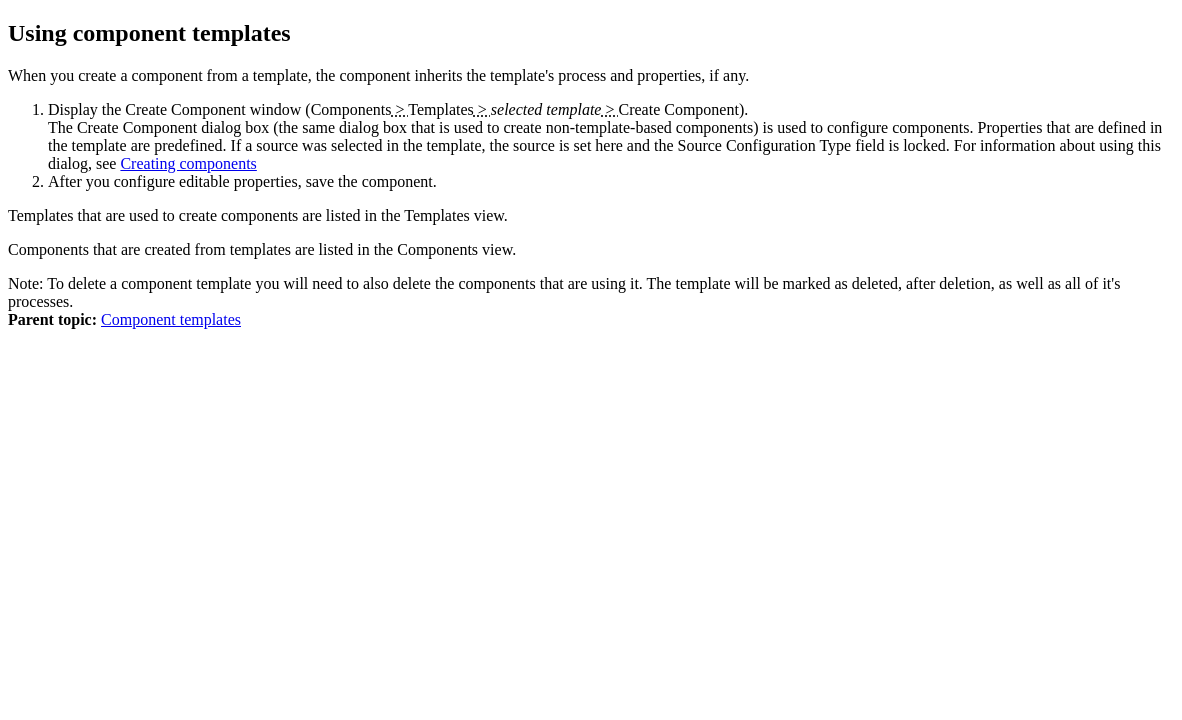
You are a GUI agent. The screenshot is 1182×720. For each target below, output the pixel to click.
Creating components (188, 163)
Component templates (171, 319)
